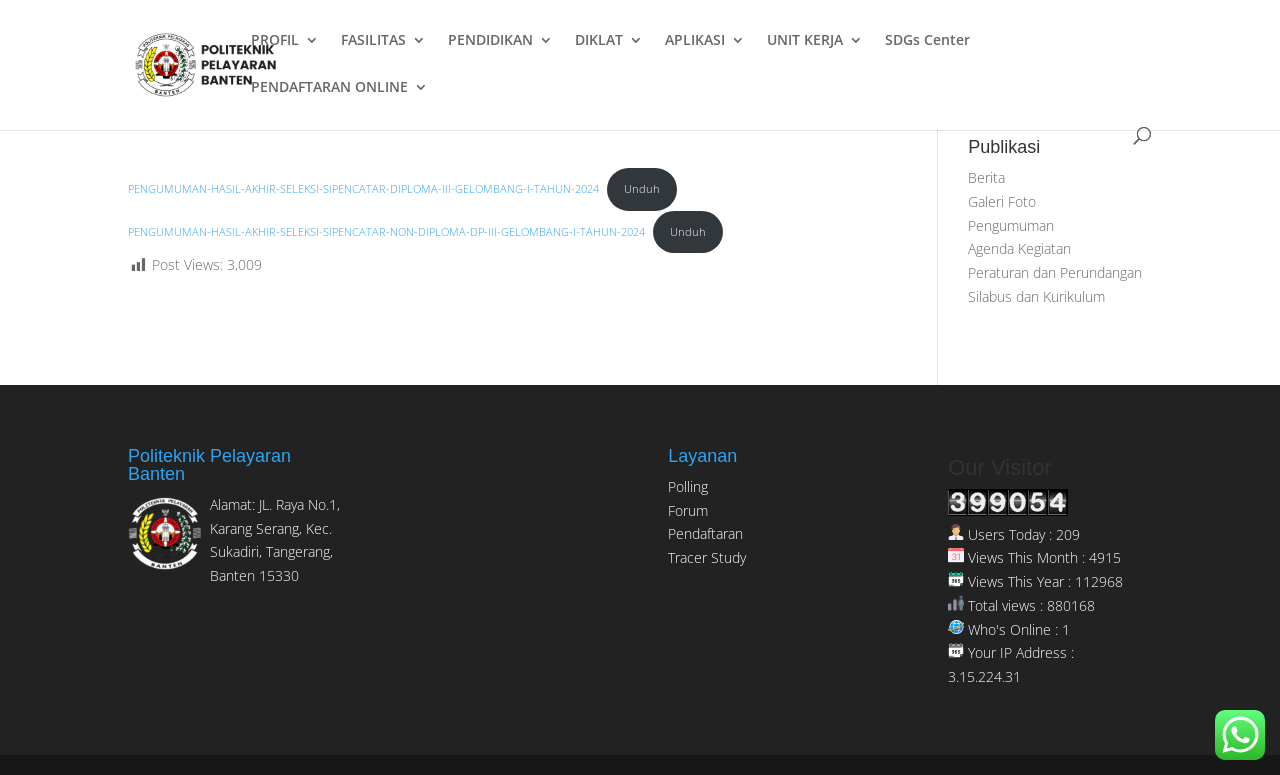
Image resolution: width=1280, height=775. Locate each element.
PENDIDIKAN (490, 41)
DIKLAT (599, 41)
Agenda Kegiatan (1019, 248)
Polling (688, 486)
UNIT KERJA (805, 41)
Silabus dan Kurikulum (1036, 296)
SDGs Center (927, 41)
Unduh (642, 188)
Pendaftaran (705, 533)
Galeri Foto (1002, 201)
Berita (986, 177)
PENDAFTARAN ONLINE (329, 88)
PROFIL (275, 41)
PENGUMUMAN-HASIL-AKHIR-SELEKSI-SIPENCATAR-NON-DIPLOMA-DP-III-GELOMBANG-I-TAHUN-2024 (386, 231)
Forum (688, 510)
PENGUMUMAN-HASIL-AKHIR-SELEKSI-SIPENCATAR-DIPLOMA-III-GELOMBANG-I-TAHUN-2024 (363, 188)
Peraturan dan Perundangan (1055, 272)
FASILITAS (373, 41)
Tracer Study (707, 557)
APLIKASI (695, 41)
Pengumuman (1011, 225)
